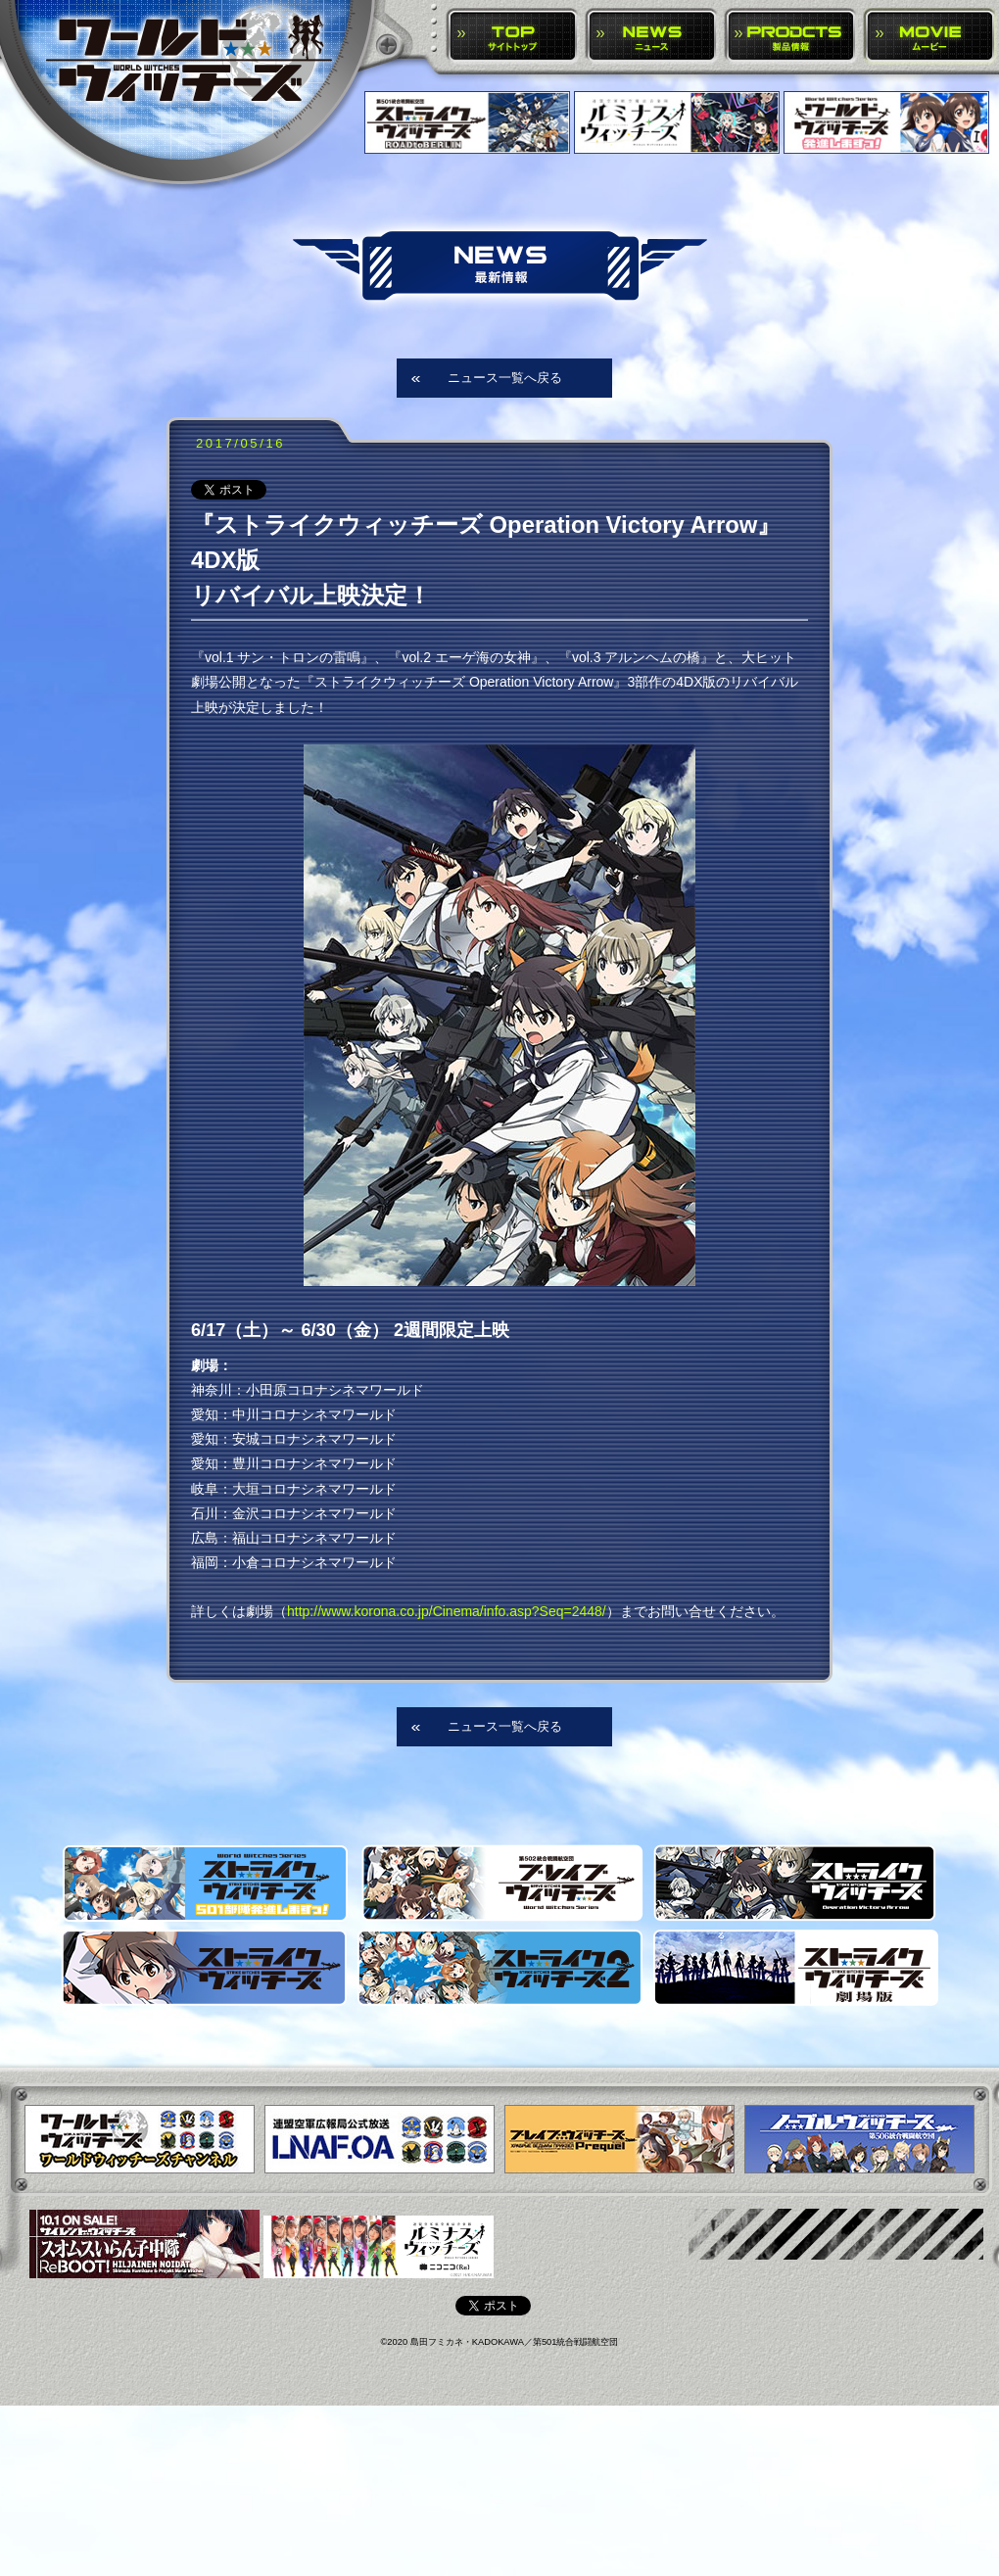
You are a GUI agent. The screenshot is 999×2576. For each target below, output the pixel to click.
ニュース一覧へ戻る (505, 377)
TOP (513, 37)
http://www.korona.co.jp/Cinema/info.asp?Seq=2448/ (446, 1611)
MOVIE (930, 37)
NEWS (652, 37)
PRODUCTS (791, 37)
